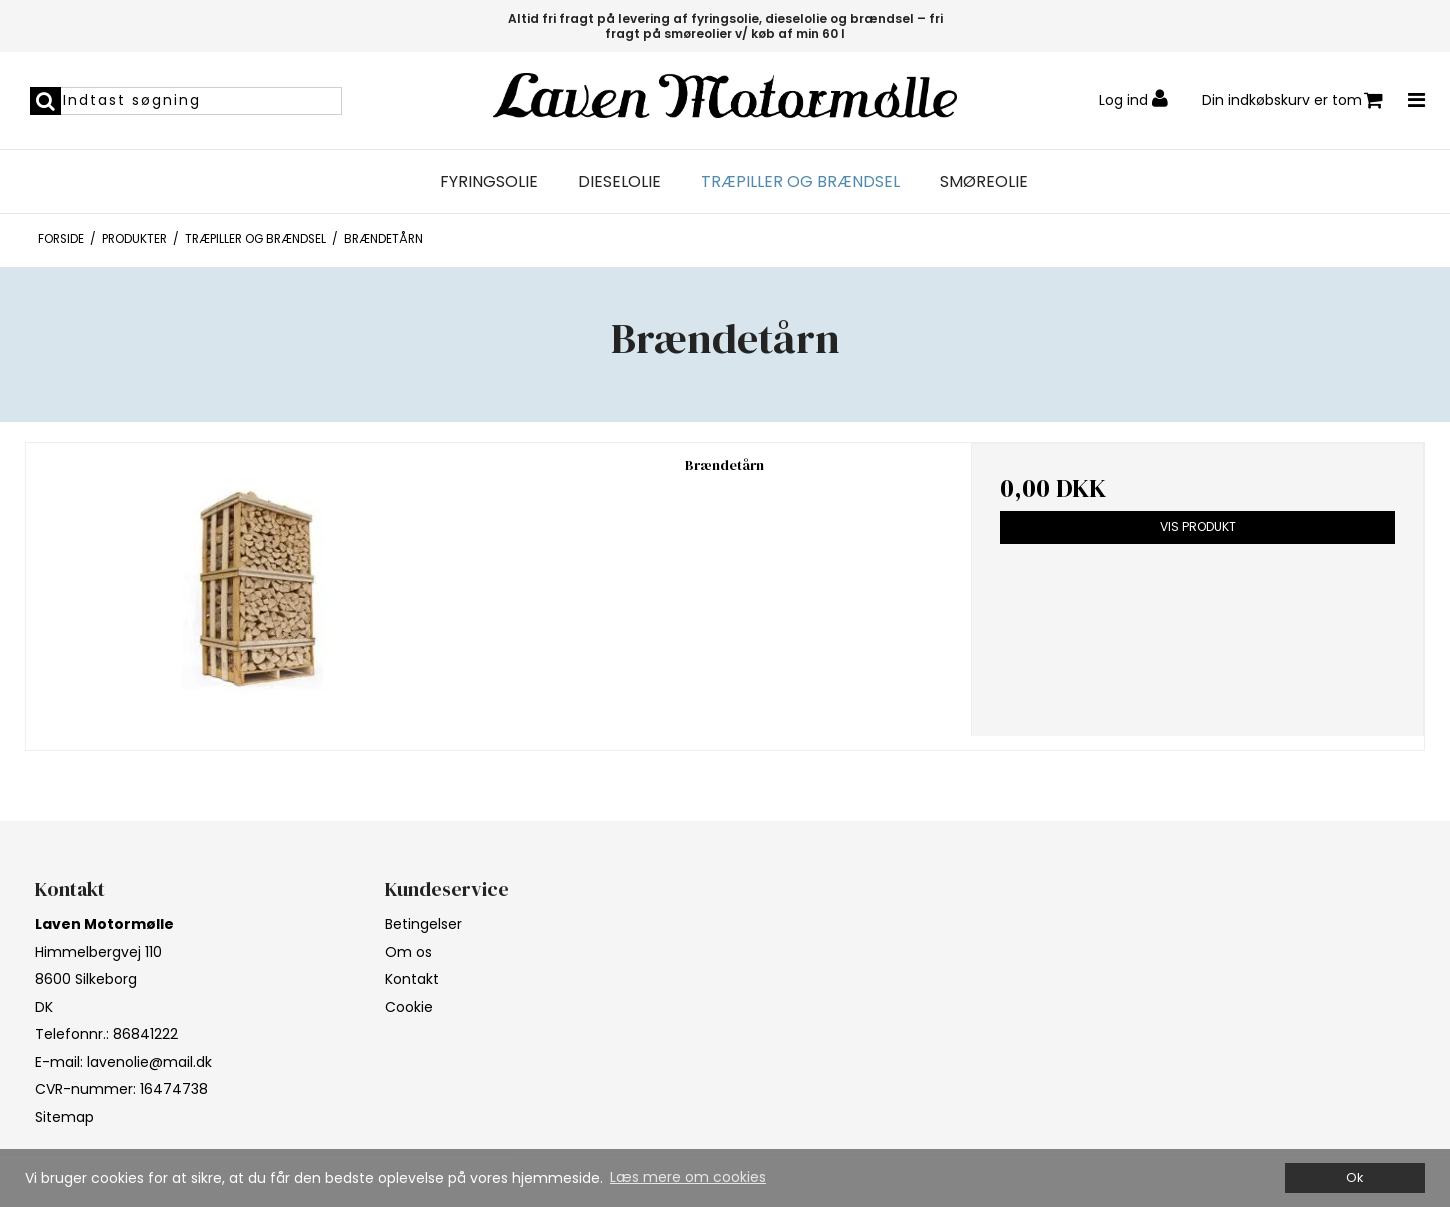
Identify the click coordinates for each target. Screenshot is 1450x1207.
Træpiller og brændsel (800, 182)
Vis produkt (1198, 526)
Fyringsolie (489, 182)
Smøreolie (984, 182)
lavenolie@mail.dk (149, 1062)
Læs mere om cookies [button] (688, 1177)
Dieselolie (619, 182)
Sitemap (64, 1117)
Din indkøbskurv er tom (1292, 100)
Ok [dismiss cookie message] (1354, 1177)
